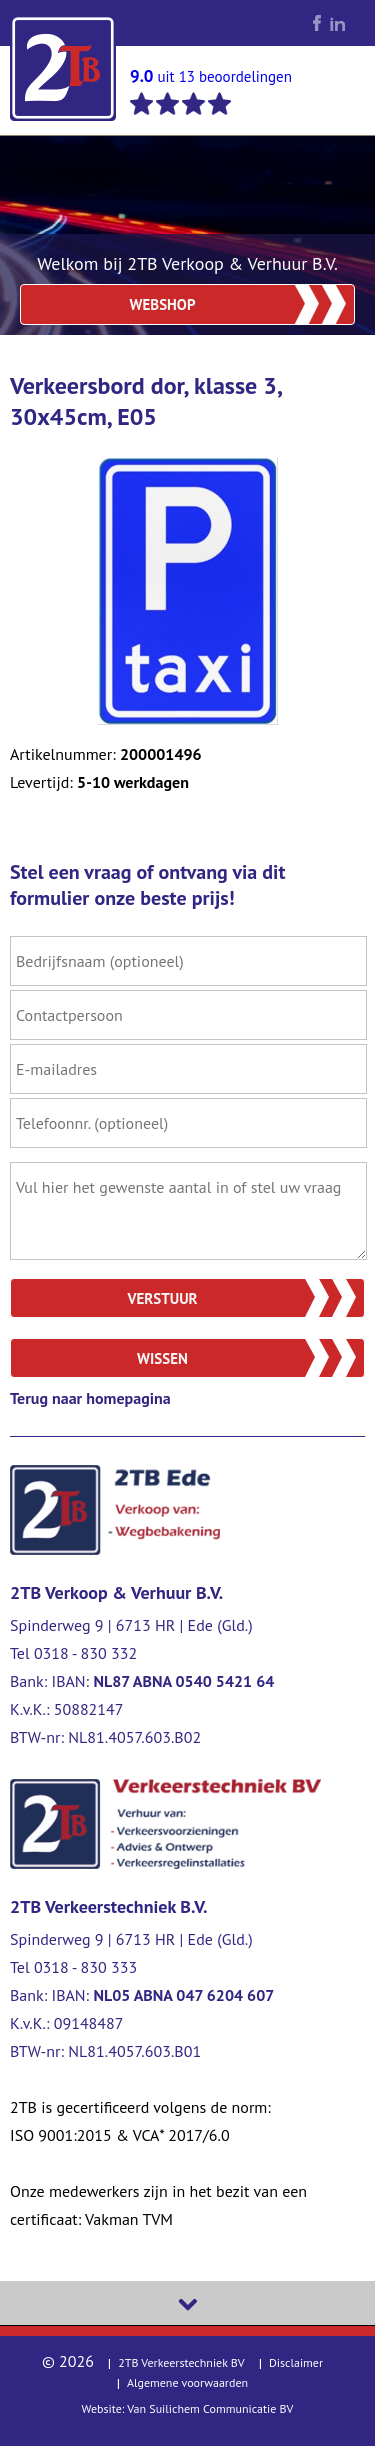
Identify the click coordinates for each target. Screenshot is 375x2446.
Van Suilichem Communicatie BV (210, 2408)
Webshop (163, 304)
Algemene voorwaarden (187, 2382)
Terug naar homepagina (90, 1398)
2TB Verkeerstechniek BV (181, 2362)
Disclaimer (296, 2362)
